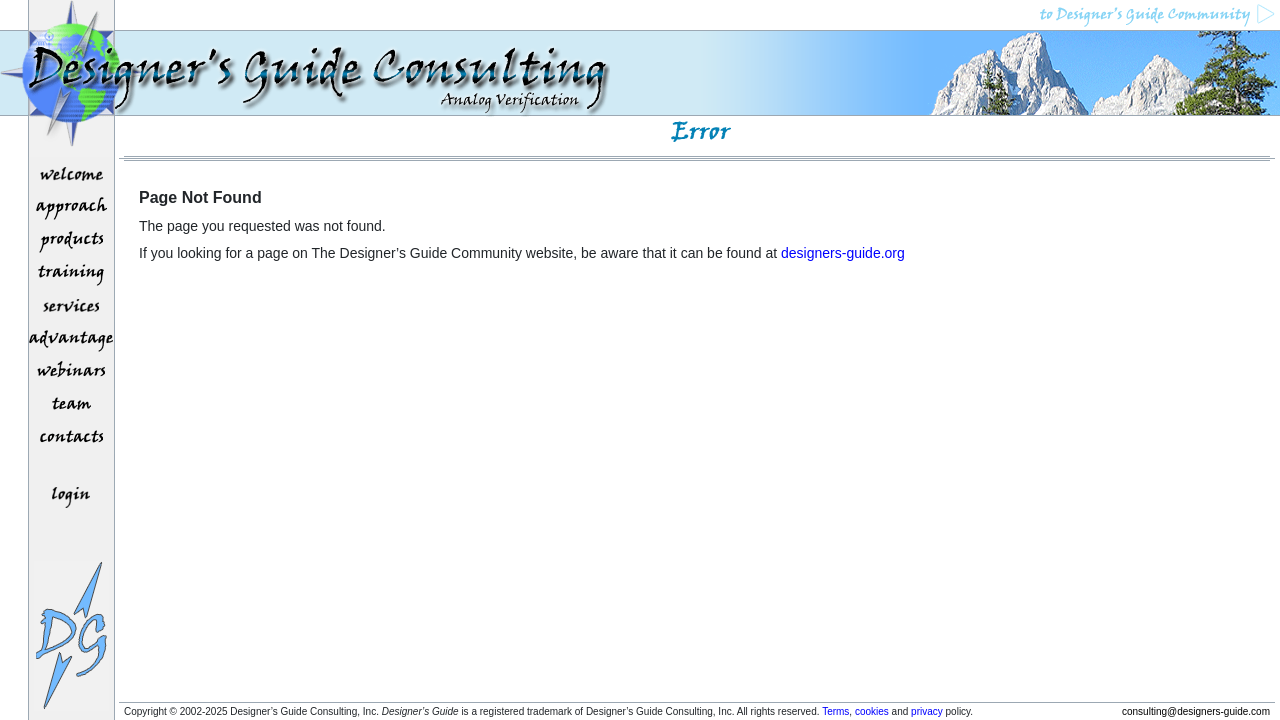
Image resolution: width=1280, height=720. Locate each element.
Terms (835, 711)
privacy (927, 711)
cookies (872, 711)
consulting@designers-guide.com (1196, 711)
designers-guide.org (843, 253)
